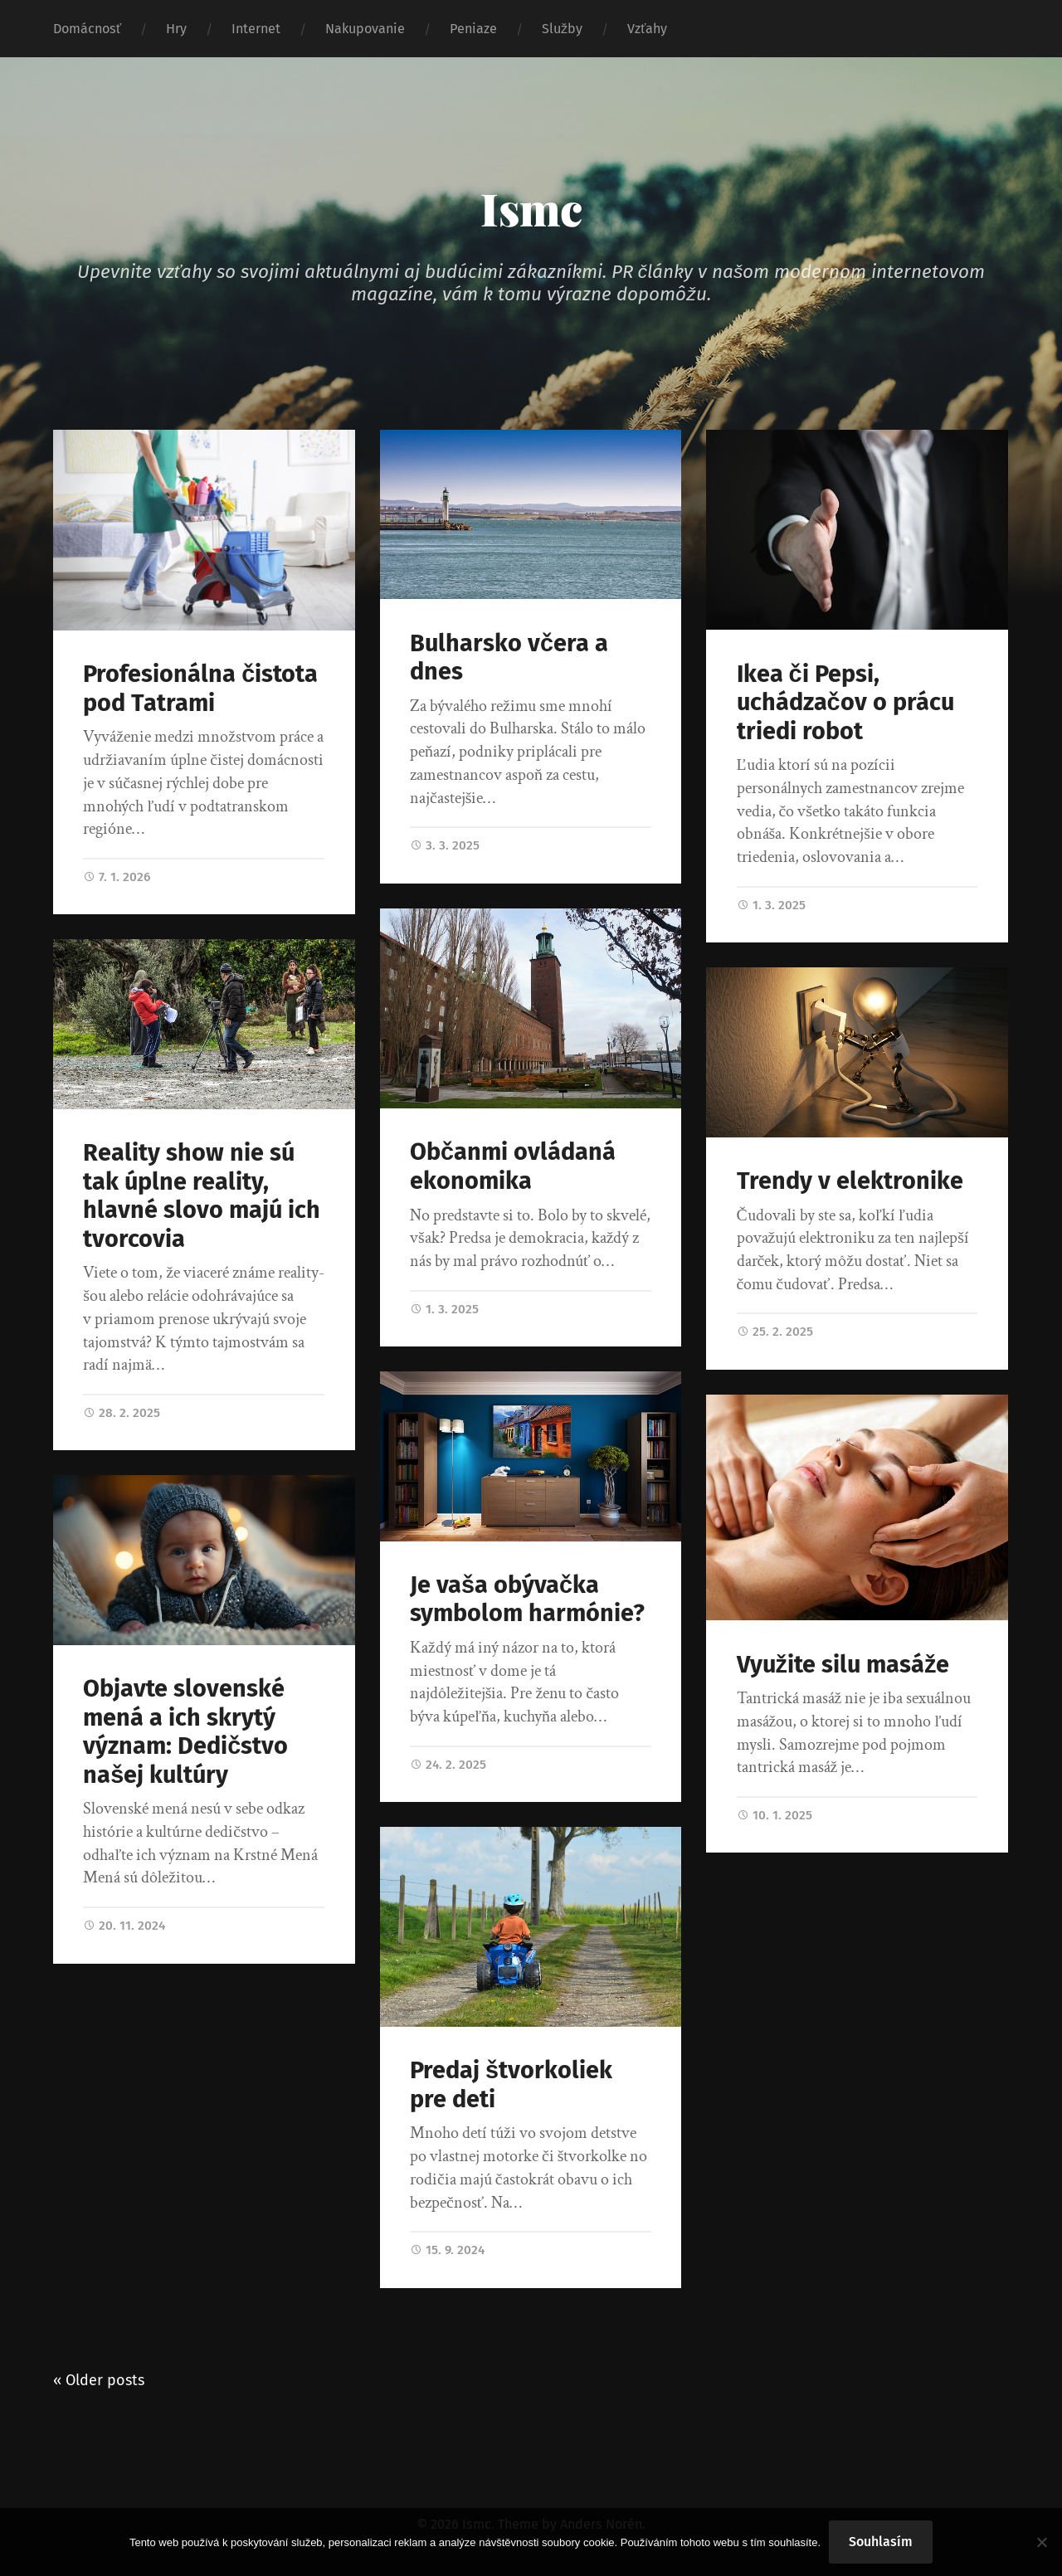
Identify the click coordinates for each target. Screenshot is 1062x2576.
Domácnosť (87, 29)
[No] (1041, 2542)
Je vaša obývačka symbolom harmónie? (527, 1599)
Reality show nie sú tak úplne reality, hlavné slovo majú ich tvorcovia (201, 1196)
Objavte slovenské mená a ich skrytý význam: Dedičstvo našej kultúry (185, 1732)
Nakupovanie (365, 29)
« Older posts (98, 2380)
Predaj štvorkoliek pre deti (511, 2085)
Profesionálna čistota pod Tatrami (200, 689)
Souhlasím (881, 2541)
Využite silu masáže (843, 1664)
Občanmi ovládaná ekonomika (513, 1166)
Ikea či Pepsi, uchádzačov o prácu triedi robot (845, 703)
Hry (176, 29)
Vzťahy (647, 29)
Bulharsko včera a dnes (509, 658)
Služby (562, 29)
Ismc (531, 208)
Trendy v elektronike (850, 1180)
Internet (255, 29)
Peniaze (473, 29)
